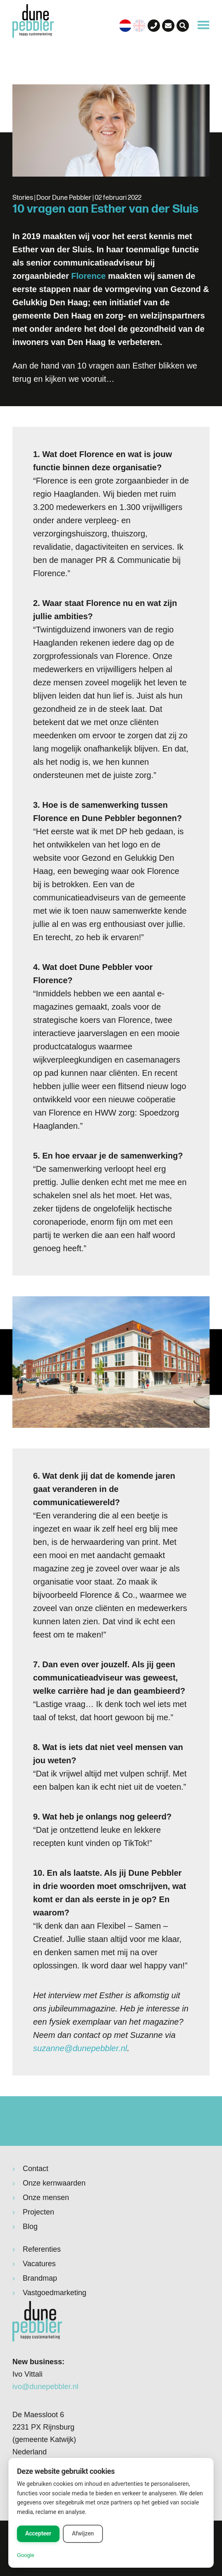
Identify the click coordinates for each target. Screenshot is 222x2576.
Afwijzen (83, 2533)
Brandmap (40, 2278)
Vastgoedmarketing (54, 2293)
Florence (88, 275)
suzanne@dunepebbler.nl (80, 2048)
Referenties (42, 2249)
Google (25, 2555)
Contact (35, 2168)
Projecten (38, 2212)
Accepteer (38, 2533)
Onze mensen (46, 2197)
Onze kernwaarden (54, 2183)
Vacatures (39, 2264)
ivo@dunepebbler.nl (45, 2386)
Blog (30, 2226)
